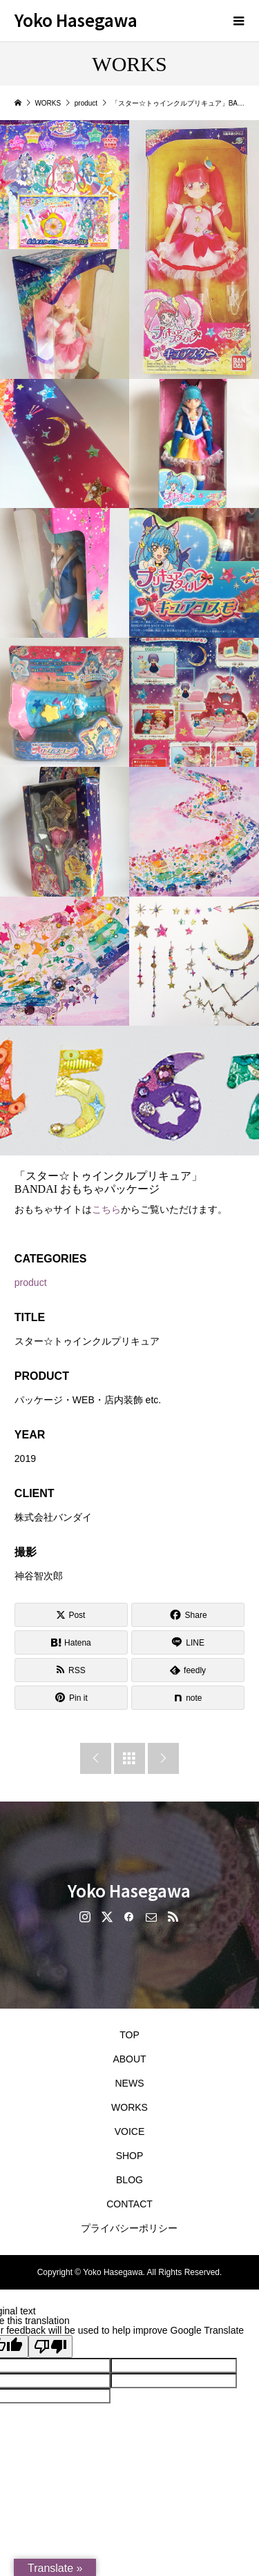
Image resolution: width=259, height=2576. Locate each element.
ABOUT (129, 2059)
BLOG (129, 2179)
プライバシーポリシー (129, 2228)
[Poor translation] (50, 2346)
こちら (106, 1209)
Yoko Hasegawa (76, 20)
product (31, 1282)
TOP (129, 2034)
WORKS (129, 2107)
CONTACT (129, 2203)
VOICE (130, 2131)
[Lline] (187, 1642)
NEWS (129, 2083)
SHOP (130, 2155)
